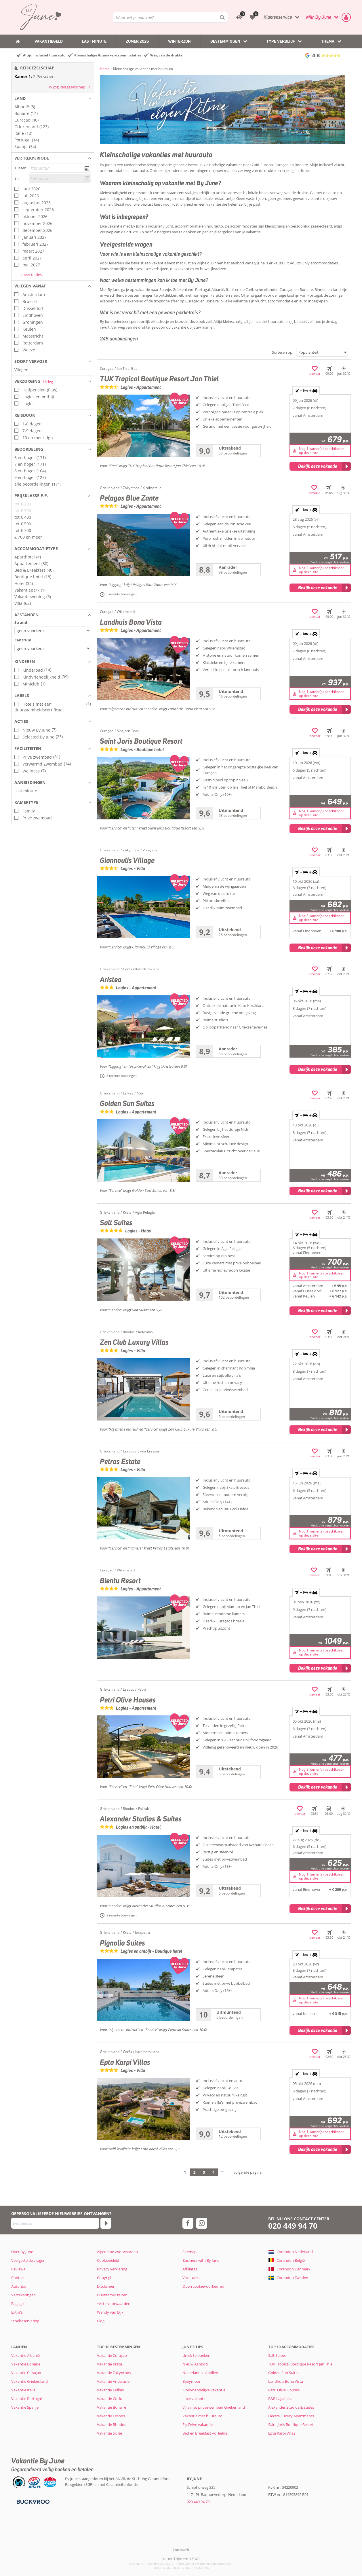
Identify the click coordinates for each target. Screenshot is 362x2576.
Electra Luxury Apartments (291, 2415)
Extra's (17, 2312)
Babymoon (191, 2381)
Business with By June (200, 2260)
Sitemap (189, 2251)
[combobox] (170, 17)
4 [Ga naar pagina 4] (213, 2172)
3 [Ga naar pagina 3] (204, 2172)
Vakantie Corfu (109, 2398)
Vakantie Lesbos (111, 2415)
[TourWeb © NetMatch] (181, 2549)
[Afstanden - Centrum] (52, 648)
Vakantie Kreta (109, 2364)
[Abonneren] (105, 2223)
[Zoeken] (222, 17)
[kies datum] (60, 168)
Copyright (105, 2277)
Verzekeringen (23, 2294)
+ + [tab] (306, 390)
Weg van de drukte (166, 55)
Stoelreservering (25, 2320)
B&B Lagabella (280, 2398)
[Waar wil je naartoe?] (170, 17)
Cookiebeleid (108, 2260)
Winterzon (179, 41)
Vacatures (190, 2277)
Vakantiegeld (49, 41)
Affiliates (189, 2269)
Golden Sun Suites (283, 2372)
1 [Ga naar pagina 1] (185, 2172)
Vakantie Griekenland (29, 2381)
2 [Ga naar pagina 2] (194, 2172)
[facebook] (187, 2223)
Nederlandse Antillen (200, 2372)
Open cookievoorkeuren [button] (203, 2286)
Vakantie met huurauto (202, 2415)
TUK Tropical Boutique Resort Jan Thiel (300, 2364)
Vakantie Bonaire (25, 2364)
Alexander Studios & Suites (291, 2407)
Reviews (18, 2269)
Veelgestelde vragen (28, 2260)
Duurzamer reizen (112, 2294)
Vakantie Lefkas (110, 2390)
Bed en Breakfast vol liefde (204, 2433)
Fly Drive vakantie (197, 2424)
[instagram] (201, 2223)
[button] (53, 98)
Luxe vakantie (194, 2398)
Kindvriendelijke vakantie (203, 2390)
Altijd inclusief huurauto (44, 55)
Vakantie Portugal (26, 2398)
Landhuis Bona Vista (285, 2381)
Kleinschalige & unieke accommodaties (107, 55)
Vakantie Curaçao (26, 2372)
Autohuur (19, 2286)
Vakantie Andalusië (113, 2381)
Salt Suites (277, 2355)
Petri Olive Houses (284, 2390)
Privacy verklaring (112, 2269)
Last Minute (94, 41)
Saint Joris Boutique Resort (291, 2424)
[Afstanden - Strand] (52, 630)
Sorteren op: (282, 352)
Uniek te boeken (196, 2355)
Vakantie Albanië (25, 2355)
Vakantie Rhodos (111, 2424)
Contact (18, 2277)
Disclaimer (106, 2286)
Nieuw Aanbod (195, 2364)
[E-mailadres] (55, 2223)
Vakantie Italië (23, 2390)
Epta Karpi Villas (281, 2433)
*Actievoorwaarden (113, 2303)
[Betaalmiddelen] (32, 2501)
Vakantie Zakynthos (114, 2372)
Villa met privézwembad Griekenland (213, 2407)
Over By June (22, 2251)
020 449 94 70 (292, 2225)
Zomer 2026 (137, 41)
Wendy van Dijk (110, 2312)
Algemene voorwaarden (117, 2251)
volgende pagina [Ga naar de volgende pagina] (247, 2172)
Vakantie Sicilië (109, 2433)
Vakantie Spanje (25, 2407)
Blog (100, 2320)
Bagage (17, 2303)
